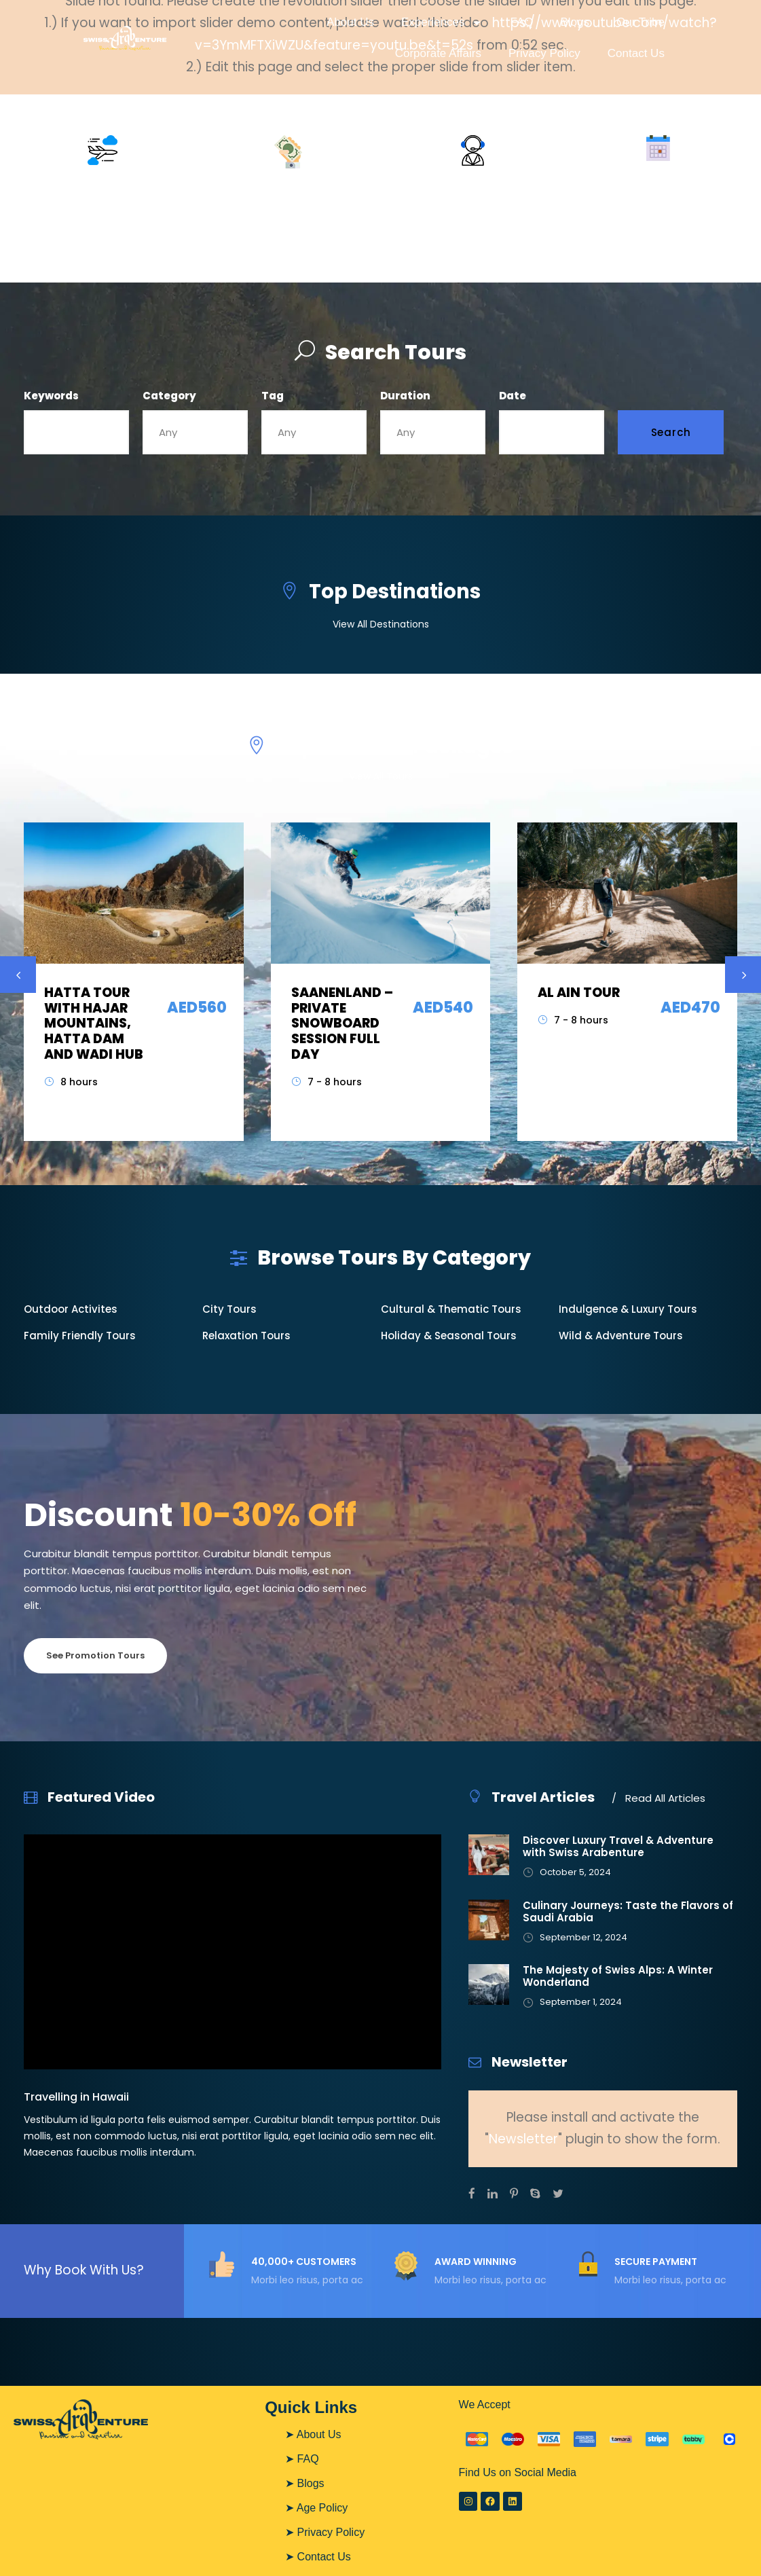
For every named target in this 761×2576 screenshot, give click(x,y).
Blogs (575, 22)
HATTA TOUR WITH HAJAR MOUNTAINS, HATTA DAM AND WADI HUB (93, 1023)
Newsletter (523, 2139)
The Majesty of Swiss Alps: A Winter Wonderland (618, 1976)
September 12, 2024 (583, 1937)
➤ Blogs (304, 2483)
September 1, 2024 (581, 2001)
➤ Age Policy (316, 2508)
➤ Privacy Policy (325, 2532)
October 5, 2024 (575, 1872)
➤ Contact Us (318, 2556)
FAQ (521, 22)
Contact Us (636, 53)
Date (512, 395)
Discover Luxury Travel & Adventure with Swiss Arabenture (618, 1846)
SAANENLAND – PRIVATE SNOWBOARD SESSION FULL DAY (342, 1023)
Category (169, 395)
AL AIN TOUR (579, 992)
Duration (405, 395)
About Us (350, 22)
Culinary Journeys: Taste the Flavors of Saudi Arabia (628, 1911)
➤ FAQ (301, 2459)
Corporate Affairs (438, 53)
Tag (272, 395)
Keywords (51, 395)
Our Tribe (640, 22)
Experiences (442, 22)
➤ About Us (313, 2434)
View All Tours (381, 776)
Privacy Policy (544, 53)
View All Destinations (381, 624)
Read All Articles (658, 1798)
